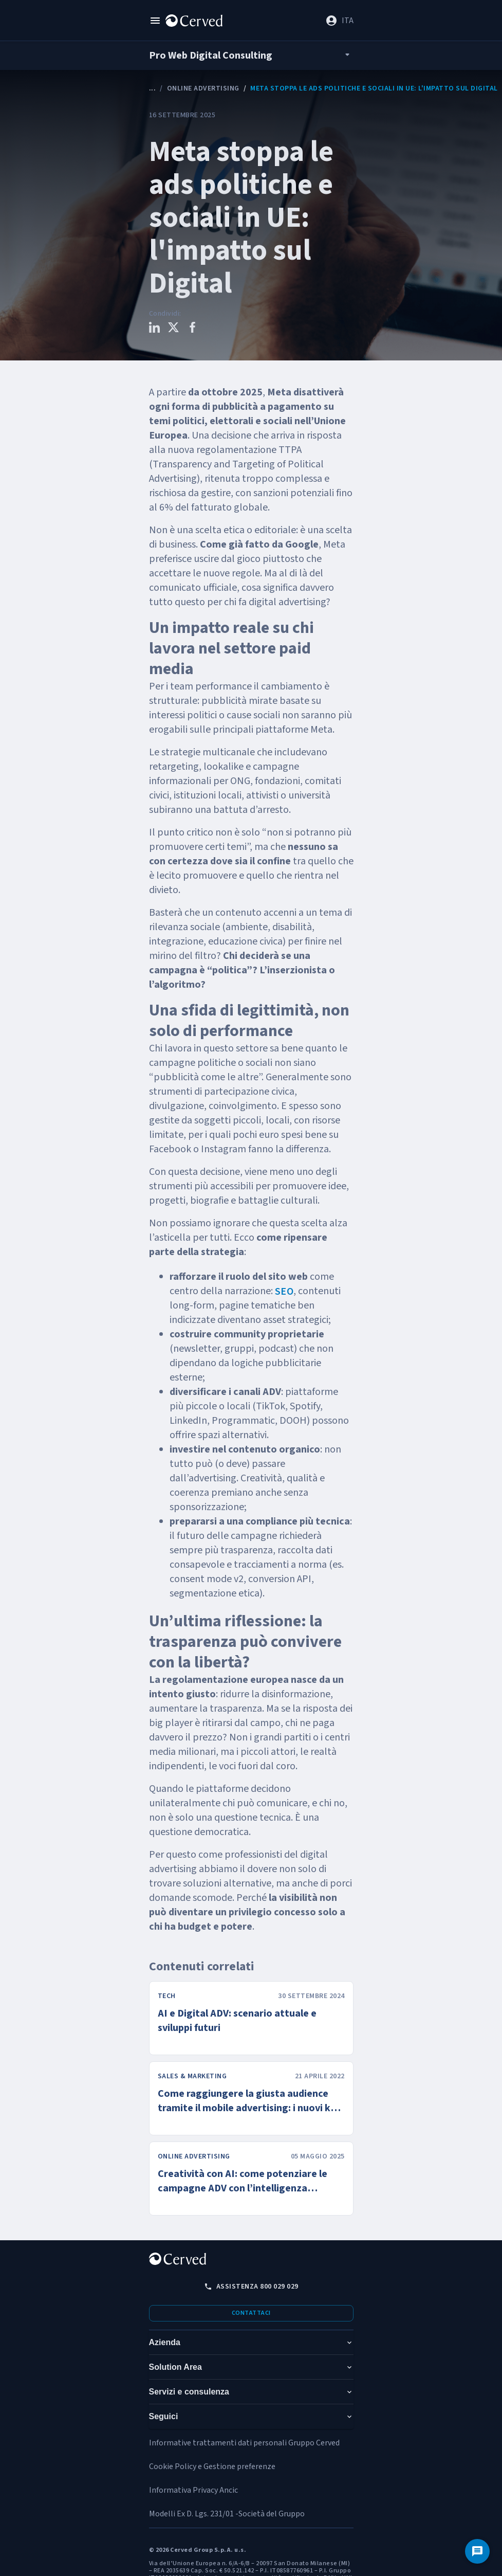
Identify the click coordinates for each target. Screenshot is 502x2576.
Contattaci (251, 2313)
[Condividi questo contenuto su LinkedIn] (154, 329)
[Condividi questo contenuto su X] (173, 329)
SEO (284, 1291)
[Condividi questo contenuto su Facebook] (192, 329)
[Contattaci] (477, 2551)
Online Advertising (203, 88)
